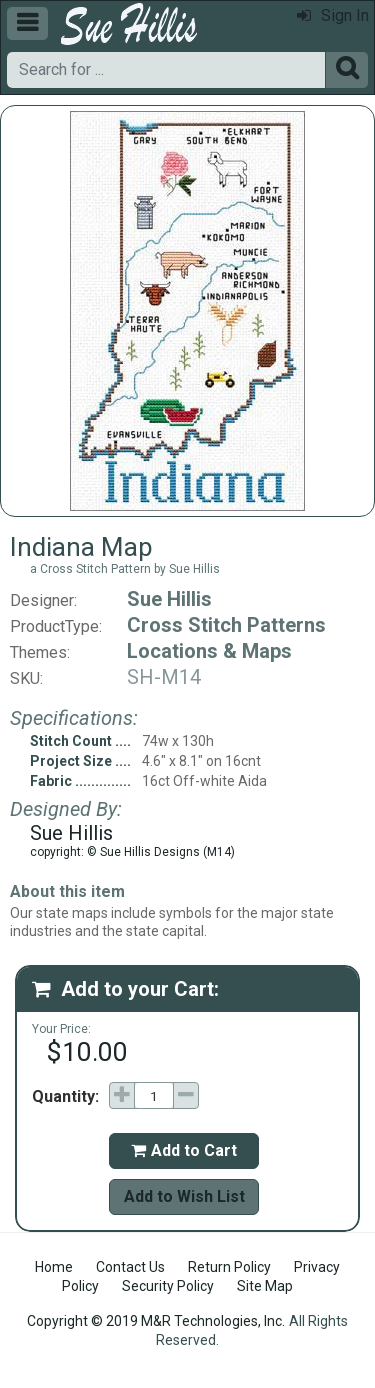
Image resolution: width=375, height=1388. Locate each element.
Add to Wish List (184, 1196)
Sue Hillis (169, 599)
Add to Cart (184, 1150)
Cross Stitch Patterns (226, 625)
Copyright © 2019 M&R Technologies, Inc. (156, 1321)
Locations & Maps (209, 651)
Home (54, 1267)
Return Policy (229, 1267)
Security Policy (168, 1286)
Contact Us (130, 1267)
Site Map (265, 1286)
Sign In (333, 15)
